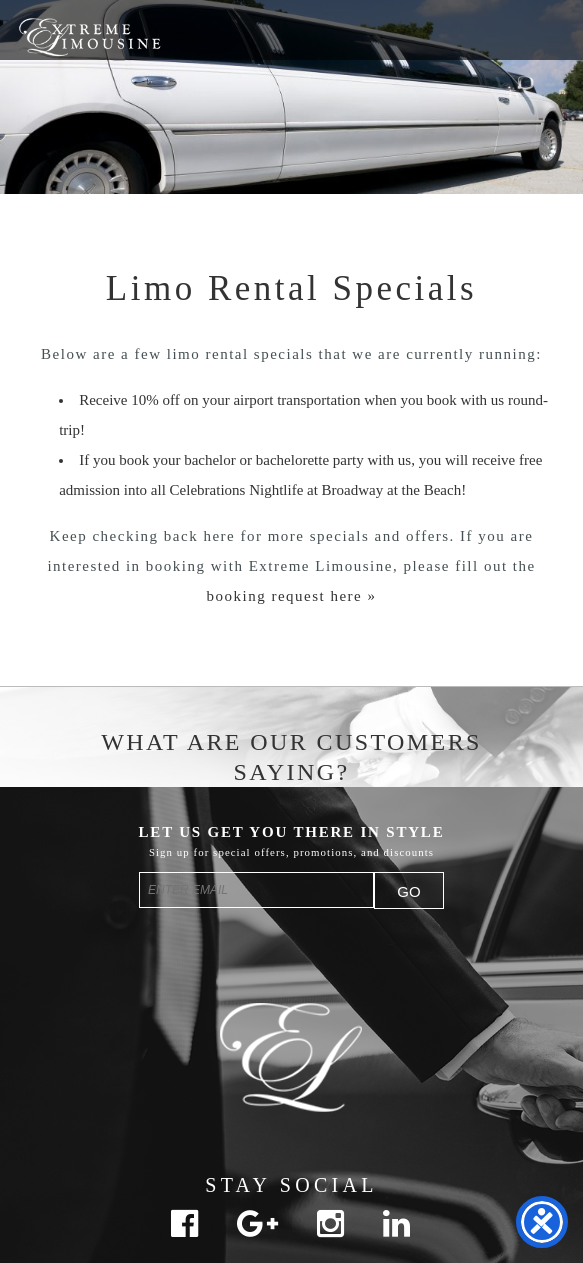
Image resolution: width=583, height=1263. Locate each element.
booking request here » (291, 596)
